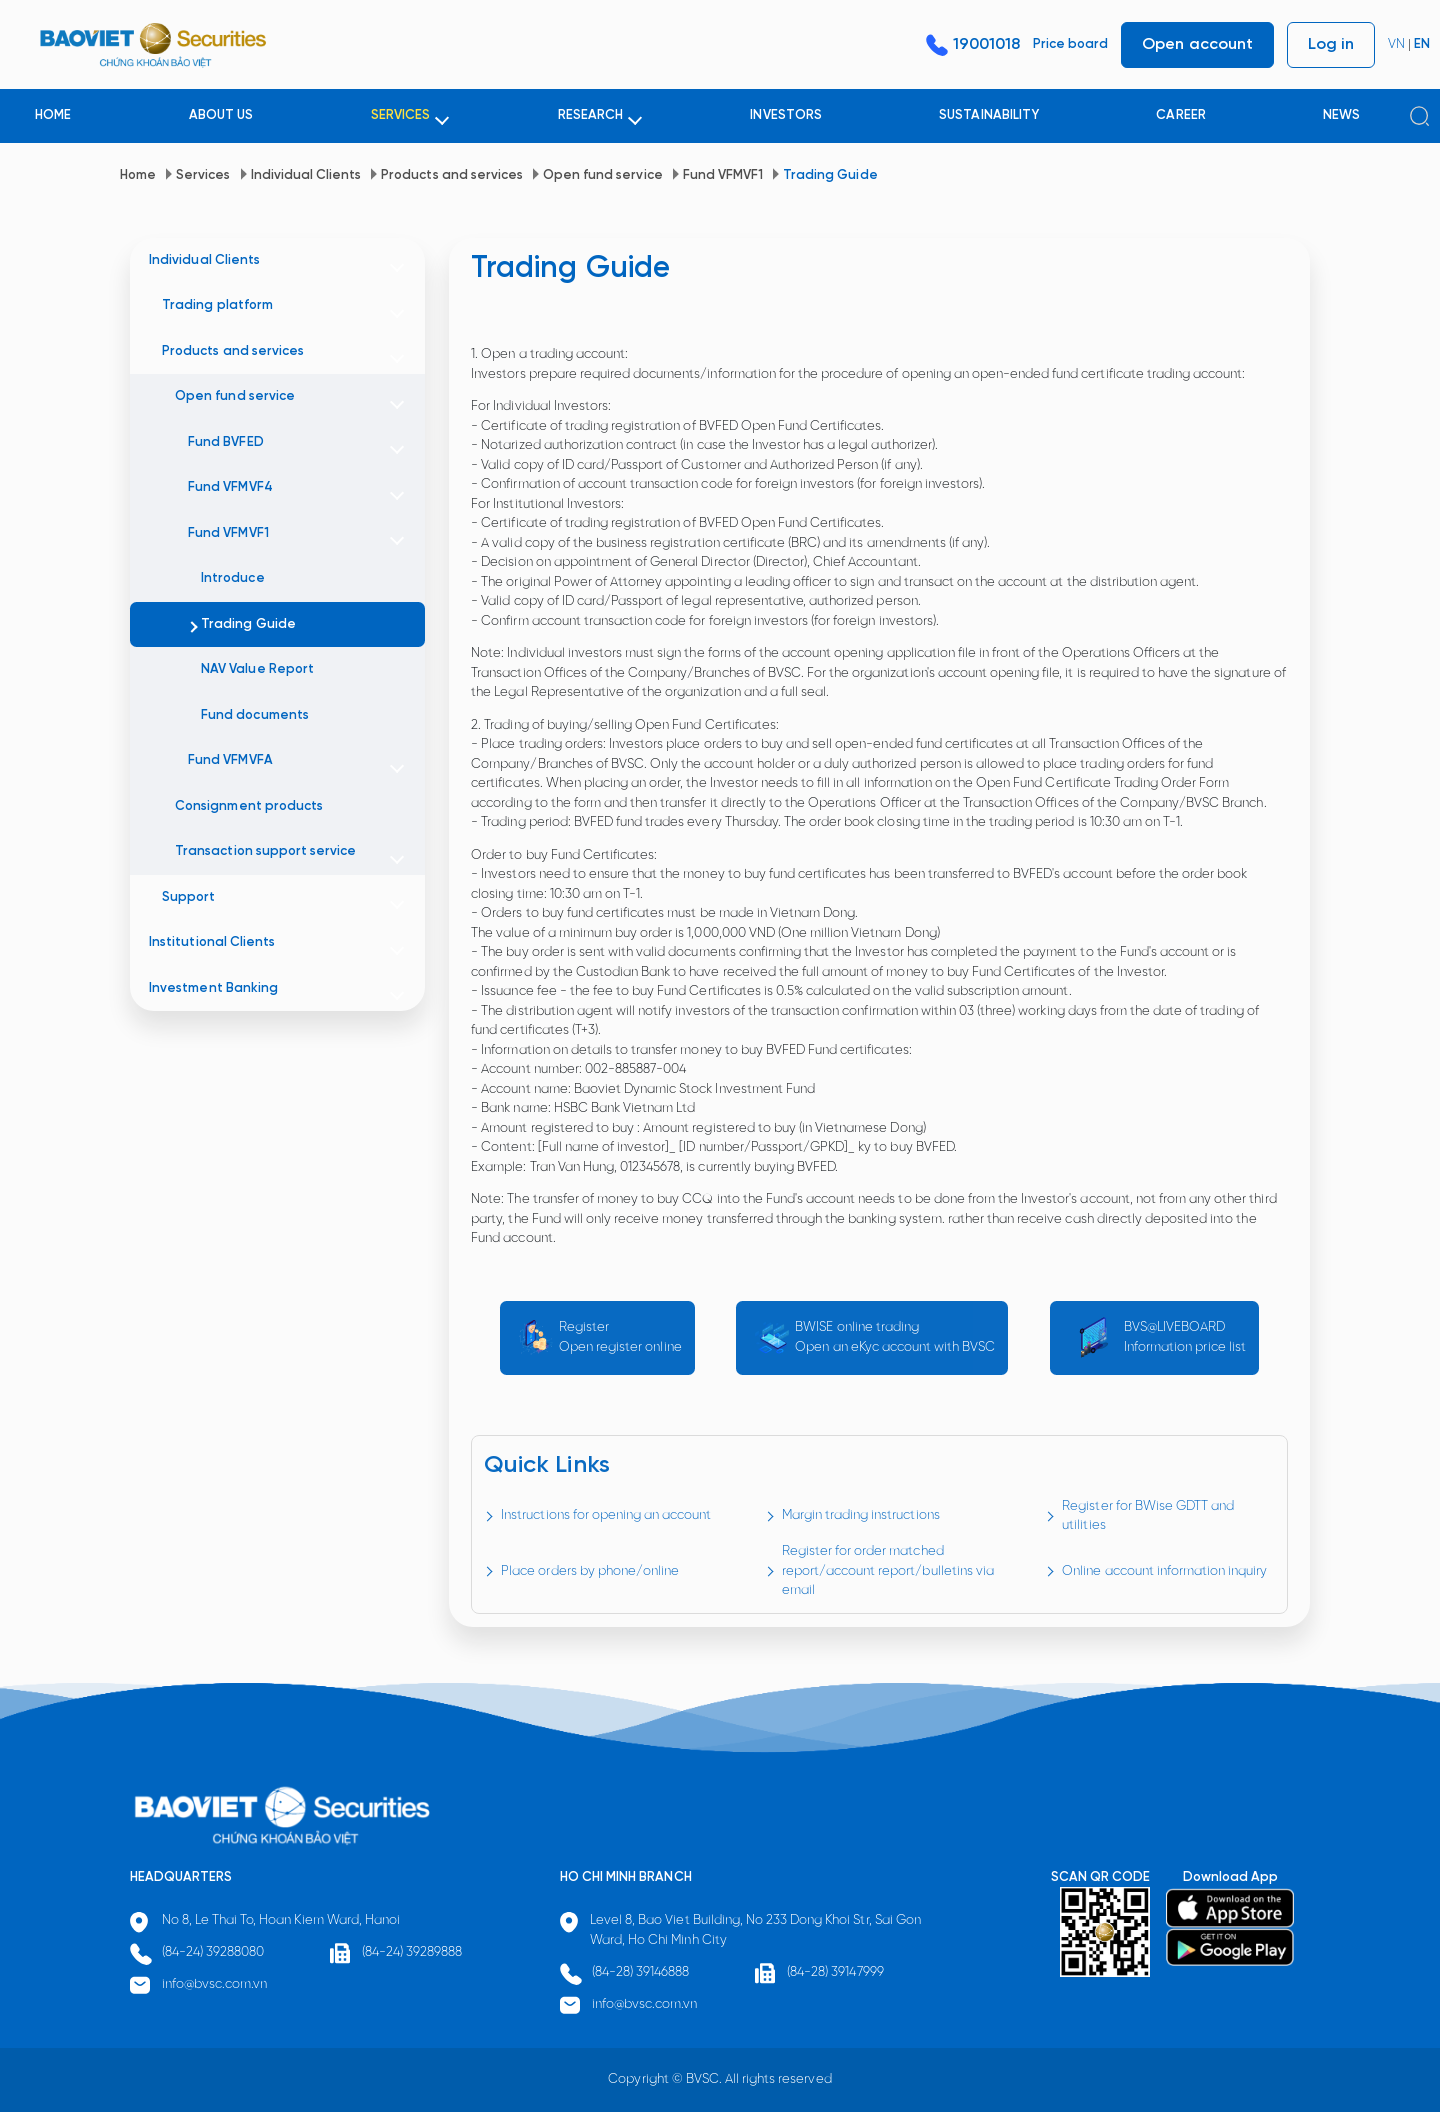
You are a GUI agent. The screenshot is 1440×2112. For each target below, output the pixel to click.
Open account (1197, 44)
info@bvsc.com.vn (215, 1984)
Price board (1070, 44)
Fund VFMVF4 (230, 487)
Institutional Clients (212, 942)
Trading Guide (830, 175)
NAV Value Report (257, 669)
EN (1422, 44)
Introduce (232, 578)
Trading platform (217, 305)
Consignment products (249, 806)
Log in (1331, 44)
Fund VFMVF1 (723, 175)
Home (138, 175)
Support (188, 897)
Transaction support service (265, 851)
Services (203, 175)
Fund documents (254, 715)
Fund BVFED (225, 442)
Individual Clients (306, 175)
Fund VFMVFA (230, 760)
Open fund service (603, 175)
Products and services (452, 175)
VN (1396, 44)
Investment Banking (213, 988)
